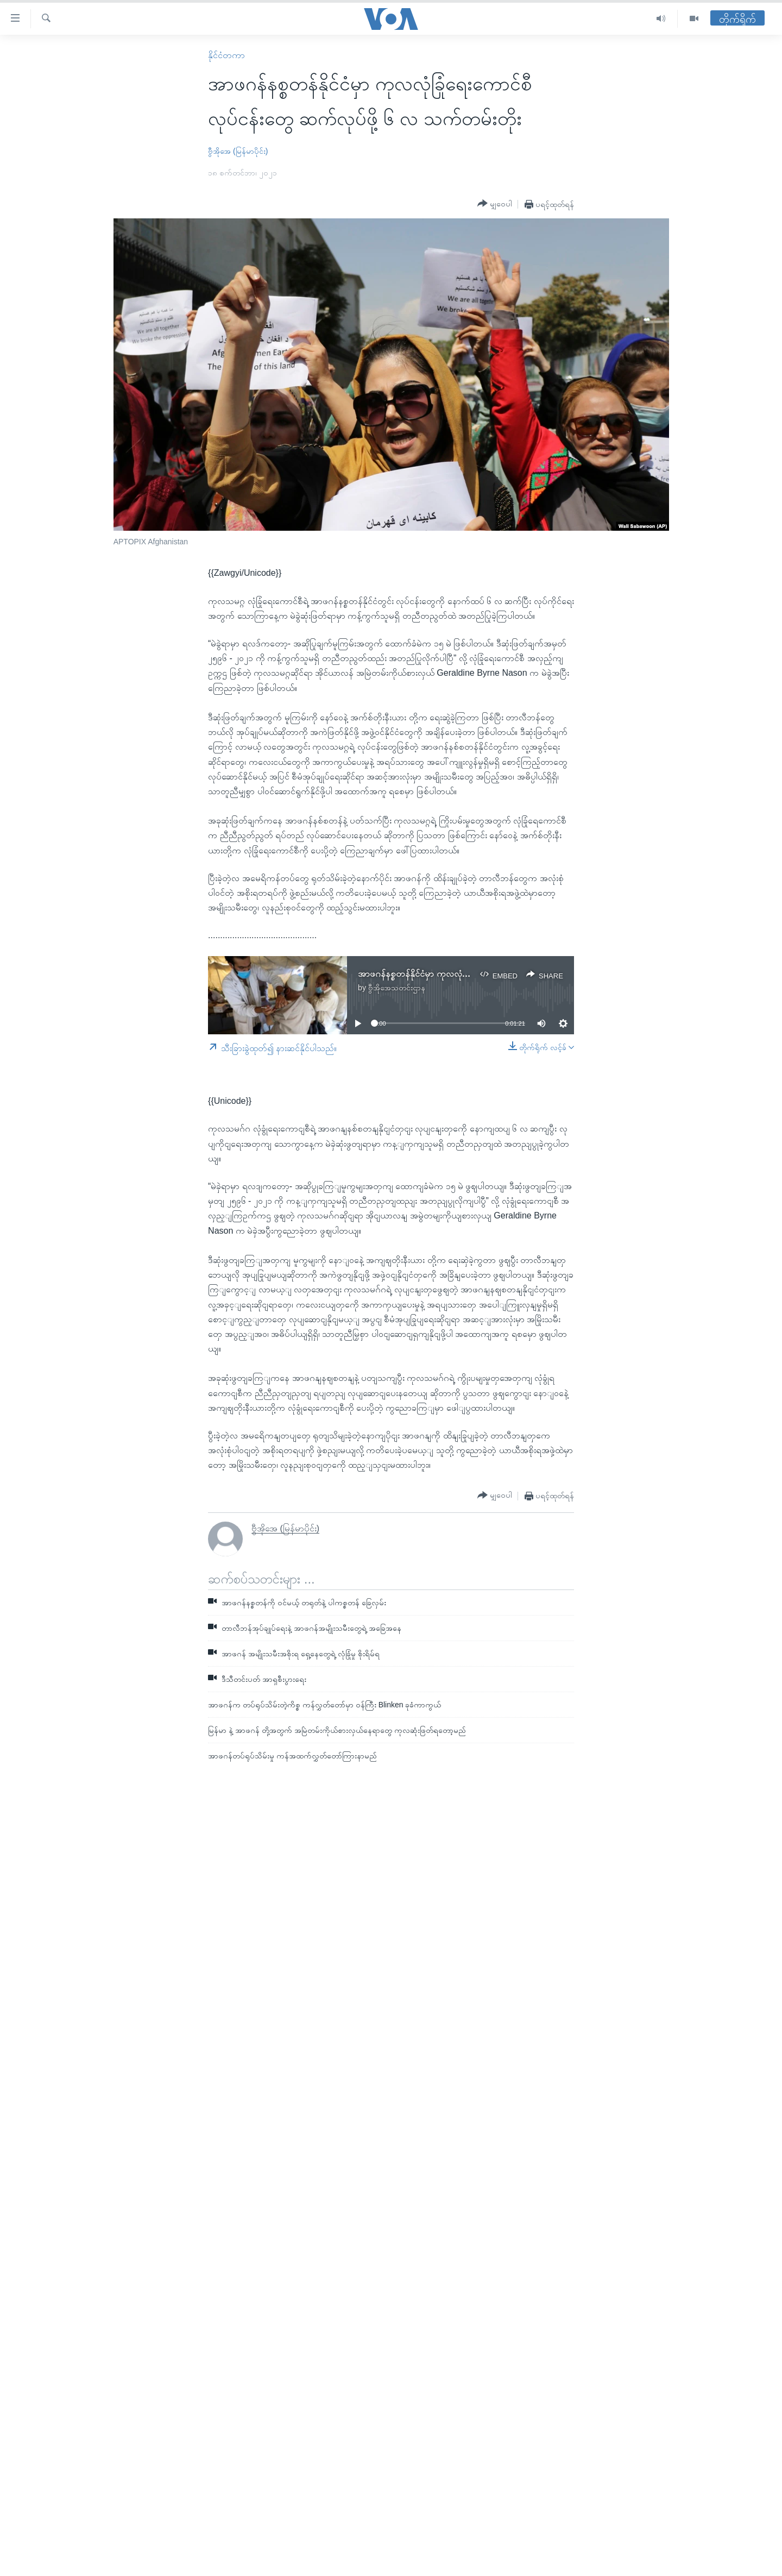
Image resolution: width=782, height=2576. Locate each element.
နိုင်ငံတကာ (226, 55)
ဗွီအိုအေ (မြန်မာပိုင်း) (238, 151)
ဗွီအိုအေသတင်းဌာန (396, 987)
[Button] (494, 203)
